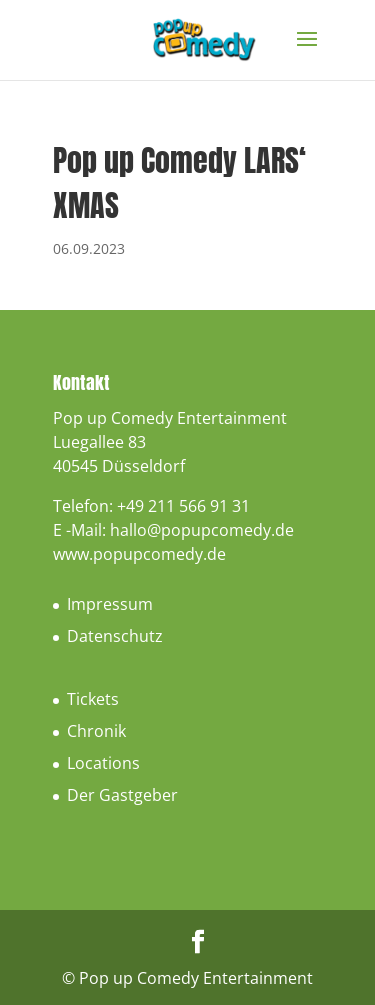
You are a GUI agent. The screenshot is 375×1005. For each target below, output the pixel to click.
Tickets (93, 699)
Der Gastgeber (122, 795)
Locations (103, 763)
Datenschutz (115, 636)
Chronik (96, 731)
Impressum (110, 604)
